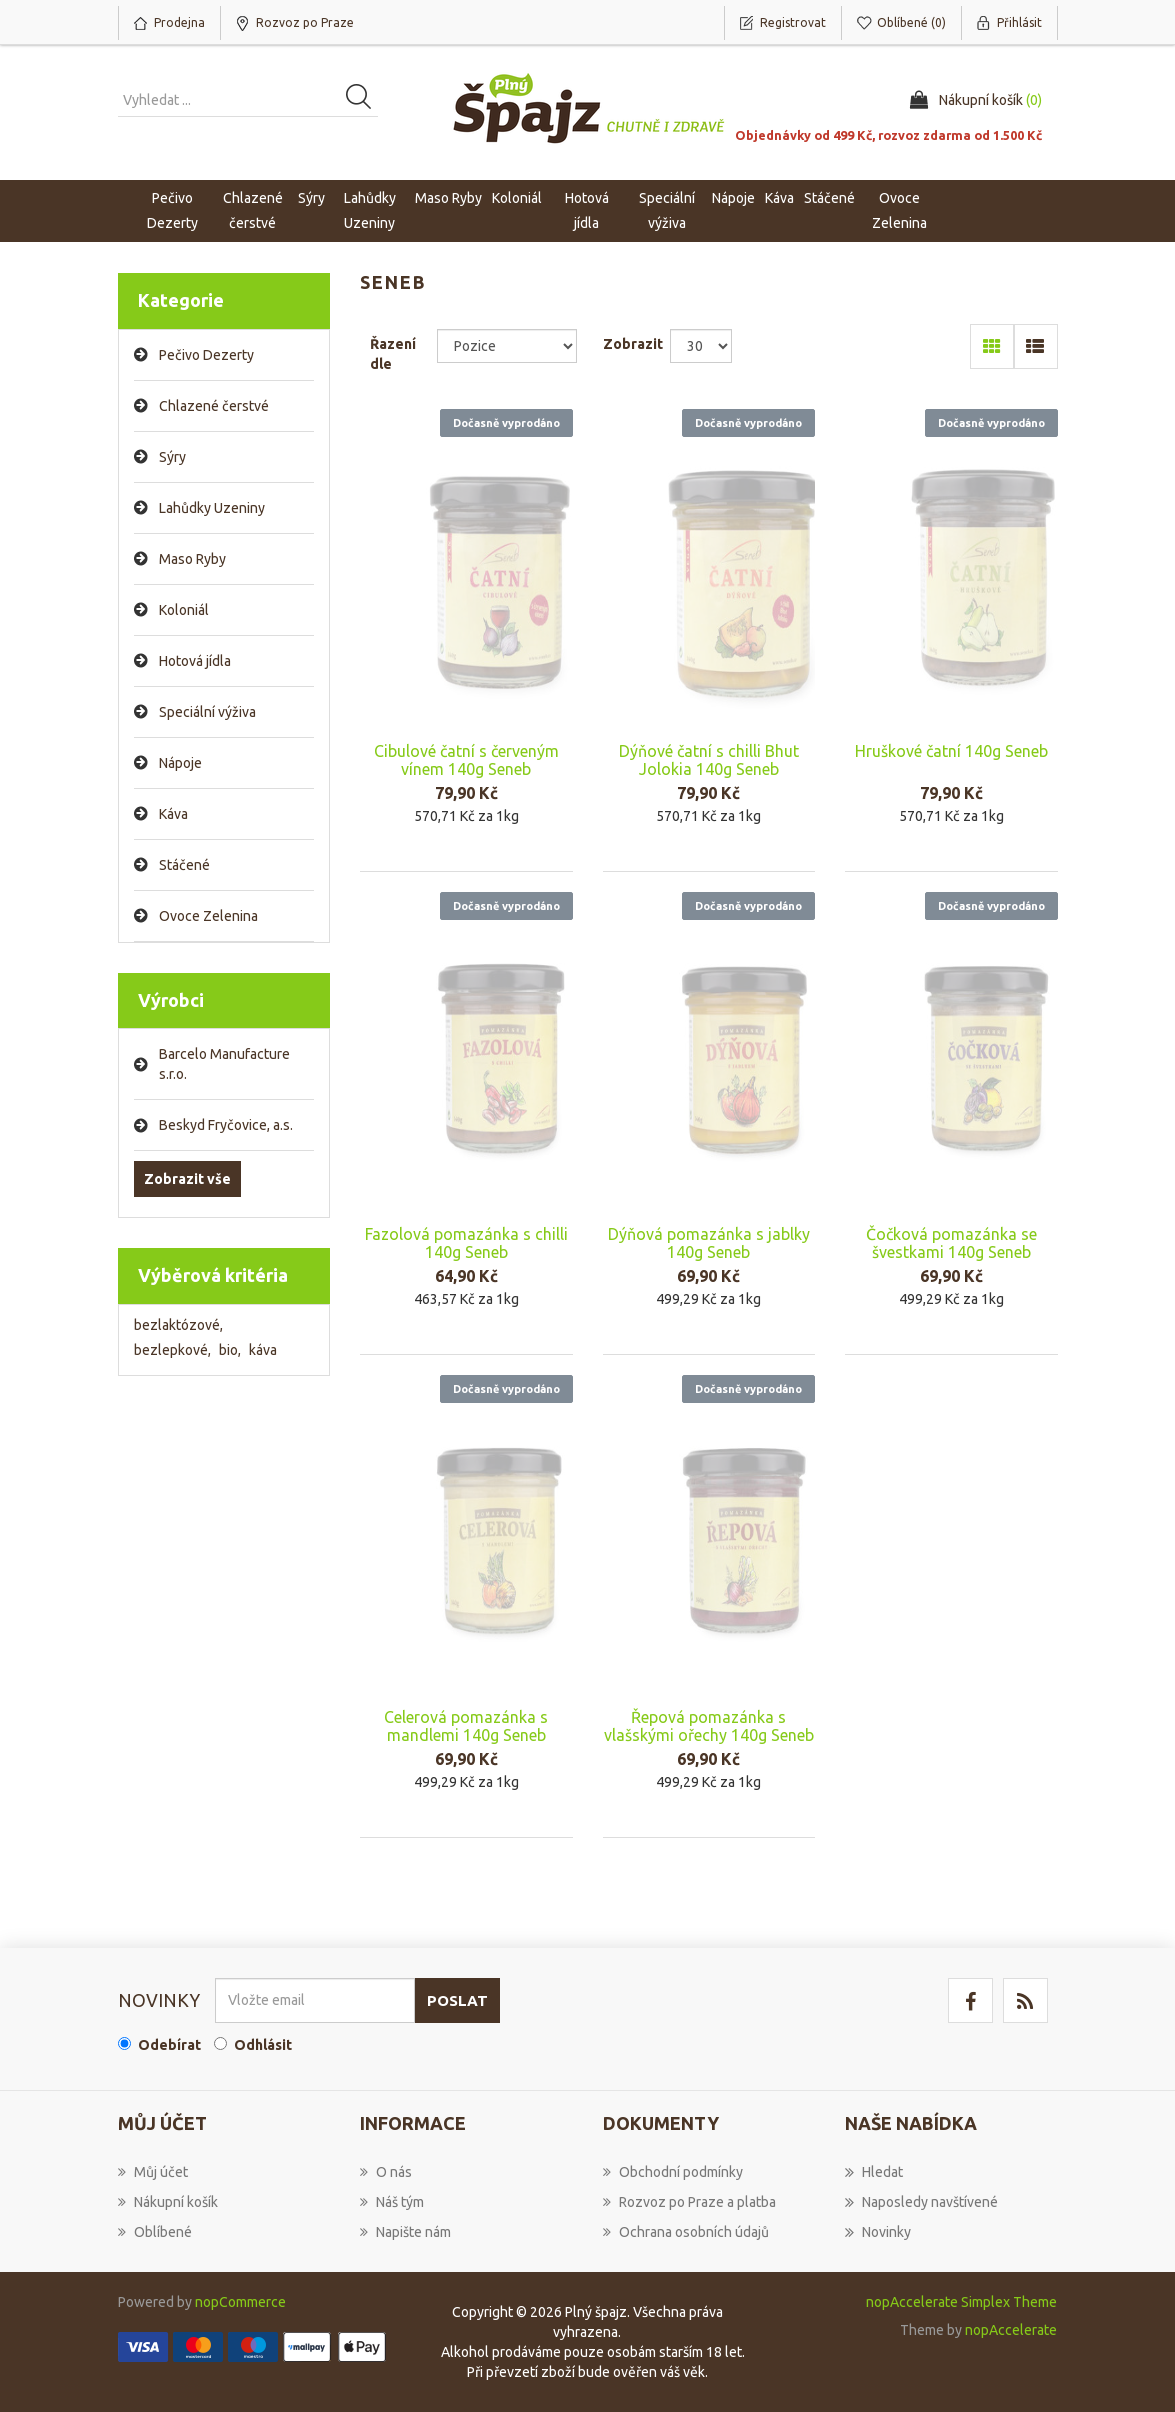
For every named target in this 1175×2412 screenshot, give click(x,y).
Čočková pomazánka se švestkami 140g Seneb (951, 1243)
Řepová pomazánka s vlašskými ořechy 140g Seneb (709, 1726)
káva (263, 1350)
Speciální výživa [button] (667, 210)
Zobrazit (633, 344)
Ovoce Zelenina (208, 916)
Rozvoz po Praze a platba (689, 2202)
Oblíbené (155, 2232)
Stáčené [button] (829, 198)
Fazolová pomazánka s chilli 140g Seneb (466, 1243)
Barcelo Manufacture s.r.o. (224, 1064)
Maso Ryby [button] (448, 198)
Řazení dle (393, 354)
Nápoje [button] (733, 198)
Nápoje (180, 763)
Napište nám (405, 2232)
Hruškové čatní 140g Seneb (951, 751)
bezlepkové (172, 1350)
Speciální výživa (207, 712)
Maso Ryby (192, 559)
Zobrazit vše (187, 1179)
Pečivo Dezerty (206, 355)
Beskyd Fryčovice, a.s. (226, 1125)
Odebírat (169, 2045)
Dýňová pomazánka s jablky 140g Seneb (709, 1243)
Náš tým (392, 2202)
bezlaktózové (178, 1325)
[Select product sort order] (507, 346)
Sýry (172, 457)
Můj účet (153, 2172)
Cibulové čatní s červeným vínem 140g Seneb (466, 760)
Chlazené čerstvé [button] (253, 210)
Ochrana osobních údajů (686, 2232)
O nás (386, 2172)
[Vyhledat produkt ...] (248, 100)
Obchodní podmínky (673, 2172)
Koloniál (184, 610)
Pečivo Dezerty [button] (172, 210)
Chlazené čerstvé (214, 406)
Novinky (878, 2232)
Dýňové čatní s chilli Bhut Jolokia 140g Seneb (709, 760)
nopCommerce (240, 2302)
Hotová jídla (195, 661)
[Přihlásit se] (315, 2000)
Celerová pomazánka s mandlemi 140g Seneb (466, 1726)
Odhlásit (263, 2045)
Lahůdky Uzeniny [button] (370, 210)
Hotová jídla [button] (587, 210)
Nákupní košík (168, 2202)
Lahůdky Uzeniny (212, 508)
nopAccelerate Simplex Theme (961, 2302)
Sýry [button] (311, 198)
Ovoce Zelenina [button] (899, 210)
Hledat (874, 2172)
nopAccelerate (1011, 2330)
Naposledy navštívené (921, 2202)
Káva (779, 198)
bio (230, 1350)
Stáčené (184, 865)
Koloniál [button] (517, 198)
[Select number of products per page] (701, 346)
